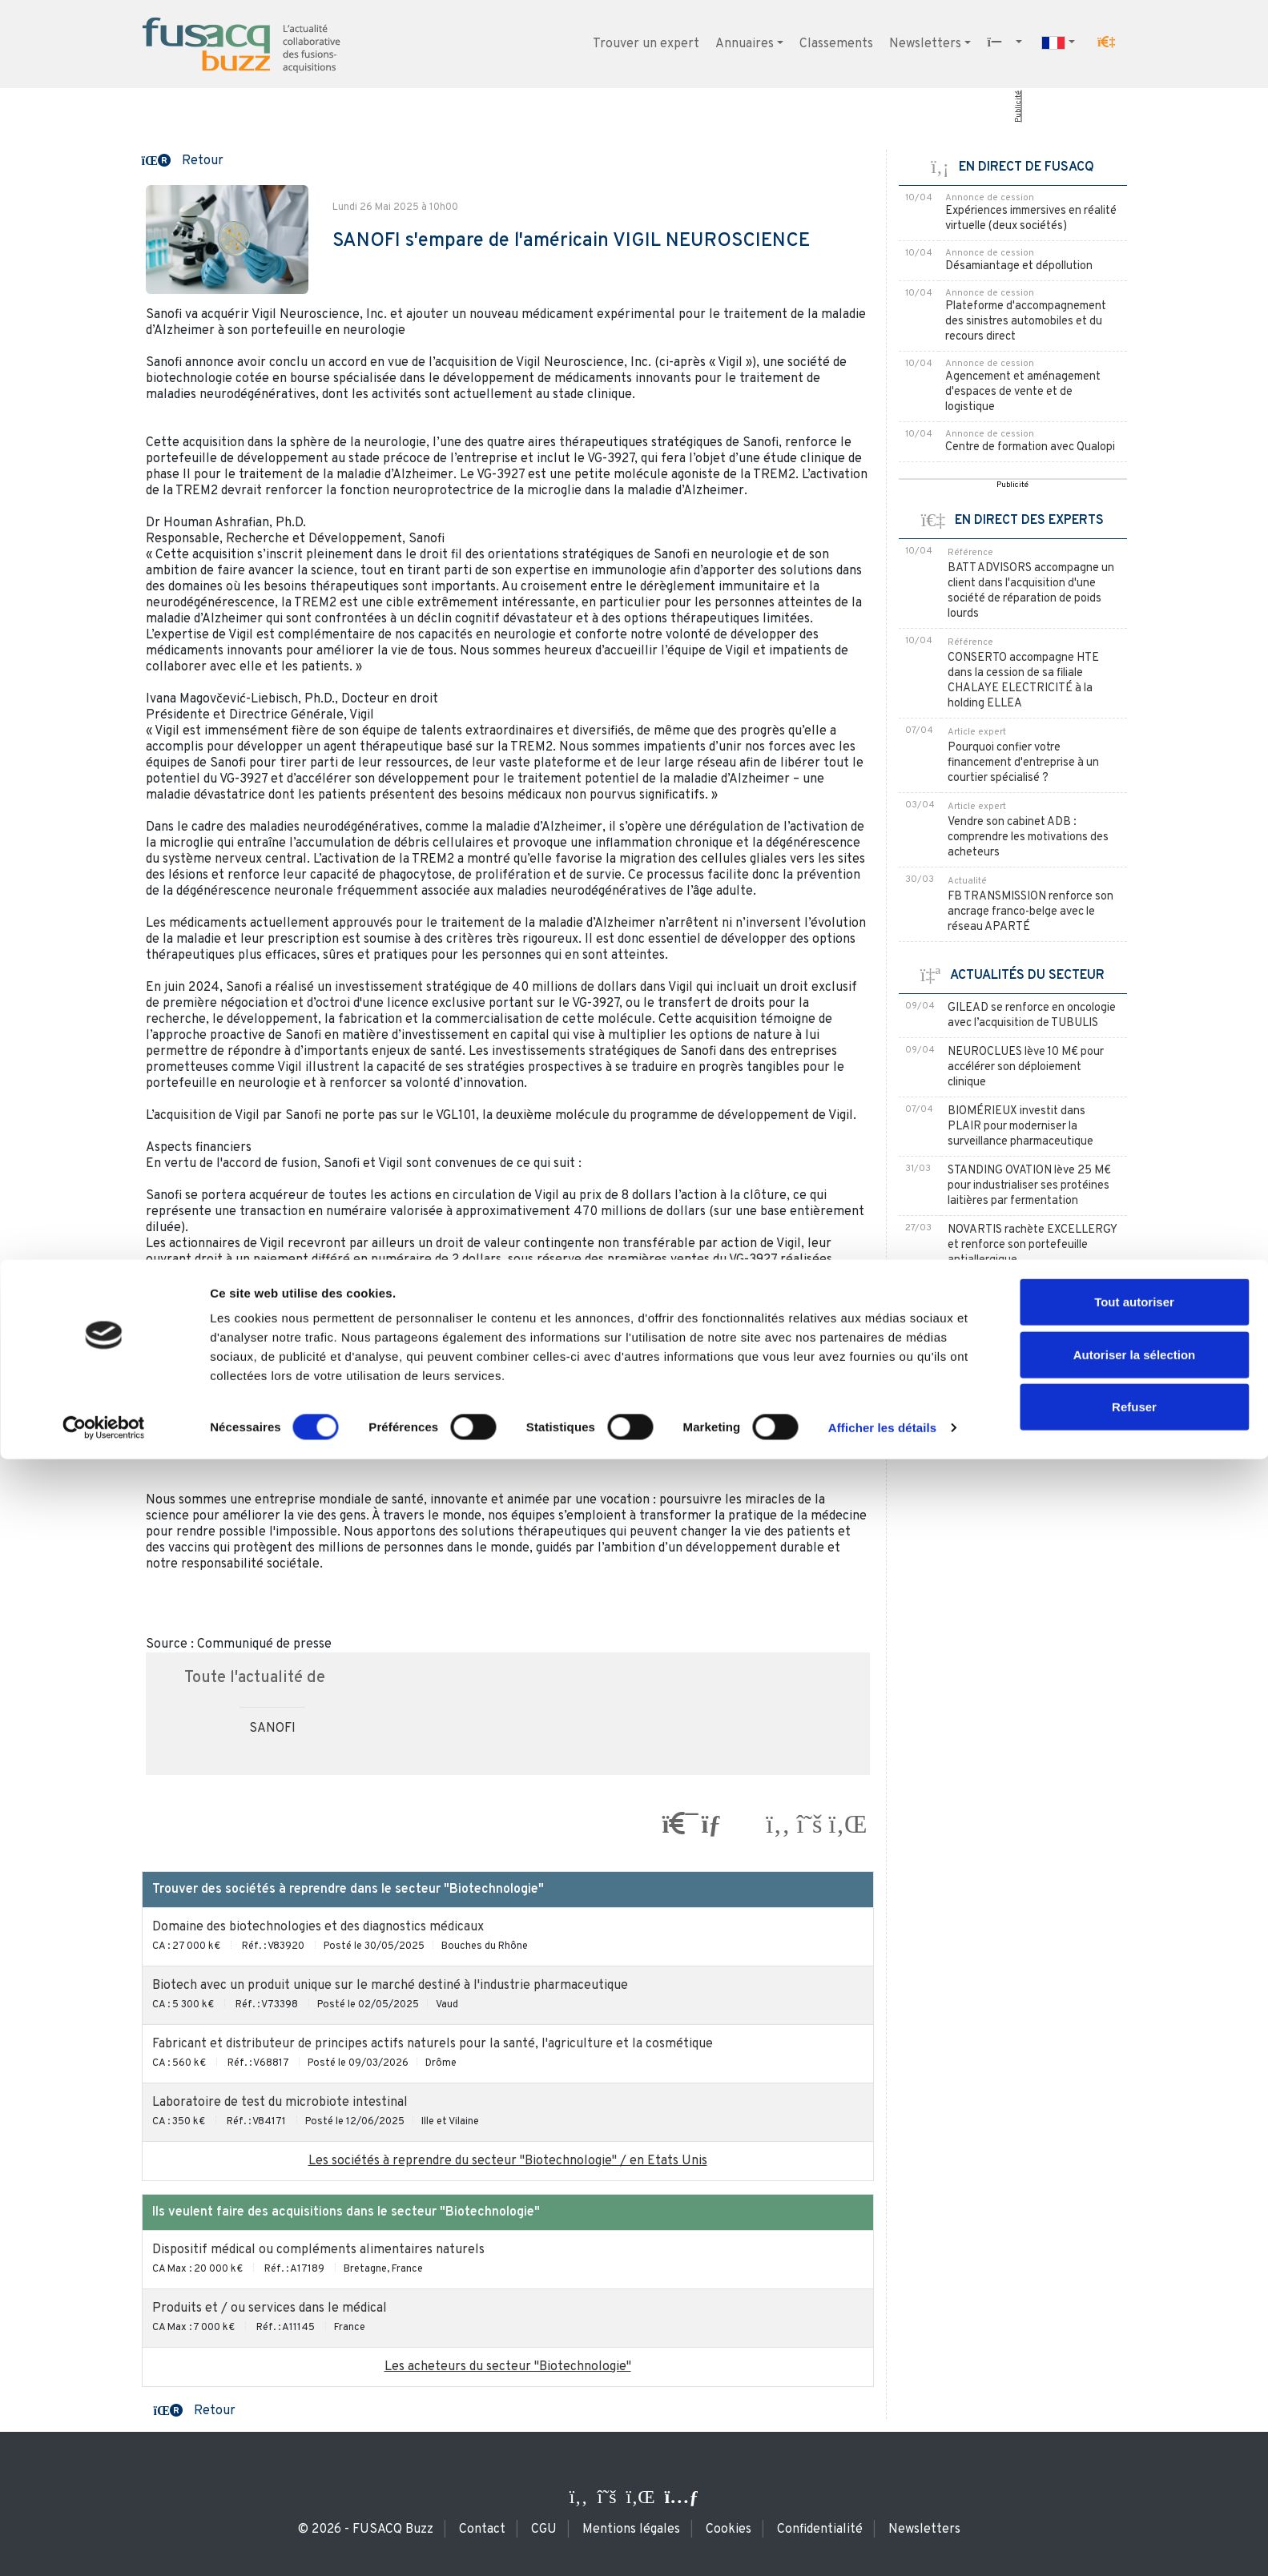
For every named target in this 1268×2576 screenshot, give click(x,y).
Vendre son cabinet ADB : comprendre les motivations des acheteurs (1028, 837)
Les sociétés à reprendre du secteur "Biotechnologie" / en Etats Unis (507, 2161)
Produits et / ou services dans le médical (269, 2308)
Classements (836, 44)
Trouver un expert (646, 44)
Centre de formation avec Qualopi (1030, 447)
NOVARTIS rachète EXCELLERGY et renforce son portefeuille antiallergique (1032, 1245)
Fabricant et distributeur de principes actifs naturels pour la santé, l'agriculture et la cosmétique (432, 2044)
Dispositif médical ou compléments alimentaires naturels (318, 2250)
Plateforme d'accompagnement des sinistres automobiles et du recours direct (1025, 321)
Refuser (1134, 2523)
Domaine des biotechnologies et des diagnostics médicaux (318, 1927)
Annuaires (744, 44)
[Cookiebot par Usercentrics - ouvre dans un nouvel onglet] (104, 2545)
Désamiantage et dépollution (1019, 266)
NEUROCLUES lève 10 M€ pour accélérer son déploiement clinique (1026, 1067)
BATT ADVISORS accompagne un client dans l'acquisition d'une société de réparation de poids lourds (1031, 591)
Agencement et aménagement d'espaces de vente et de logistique (1023, 392)
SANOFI (272, 1729)
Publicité (1017, 107)
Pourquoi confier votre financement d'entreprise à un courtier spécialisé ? (1023, 763)
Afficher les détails (882, 2544)
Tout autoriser (1134, 2418)
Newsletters (925, 44)
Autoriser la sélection (1134, 2471)
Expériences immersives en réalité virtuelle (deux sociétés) (1031, 218)
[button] (1106, 42)
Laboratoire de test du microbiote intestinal (280, 2103)
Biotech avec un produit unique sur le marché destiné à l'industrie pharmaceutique (390, 1986)
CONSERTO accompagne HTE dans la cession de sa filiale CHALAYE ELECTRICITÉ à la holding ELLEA (1023, 680)
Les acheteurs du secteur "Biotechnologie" (507, 2367)
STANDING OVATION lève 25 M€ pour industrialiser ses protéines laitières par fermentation (1029, 1186)
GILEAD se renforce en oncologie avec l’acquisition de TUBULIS (1032, 1015)
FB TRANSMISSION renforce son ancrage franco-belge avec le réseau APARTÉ (1030, 912)
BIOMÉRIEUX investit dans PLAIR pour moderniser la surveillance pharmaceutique (1020, 1126)
